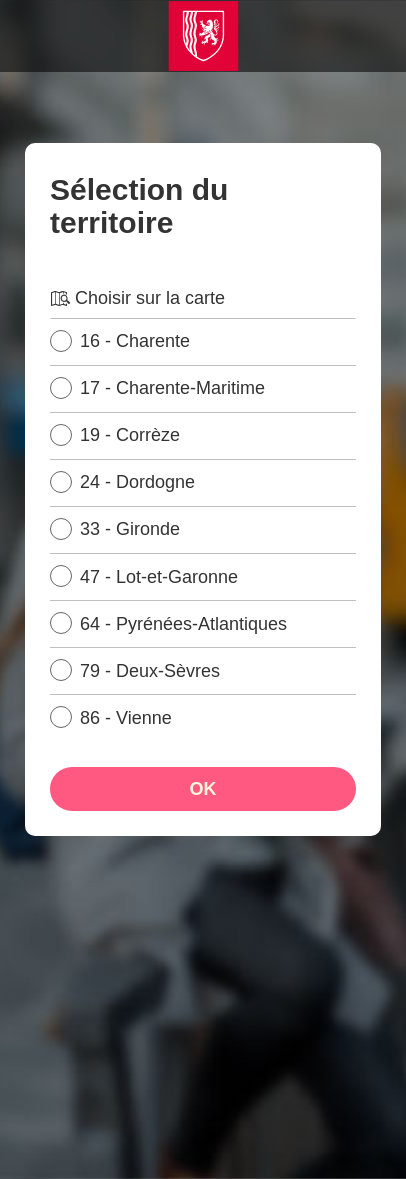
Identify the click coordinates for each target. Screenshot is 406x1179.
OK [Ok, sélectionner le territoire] (203, 789)
